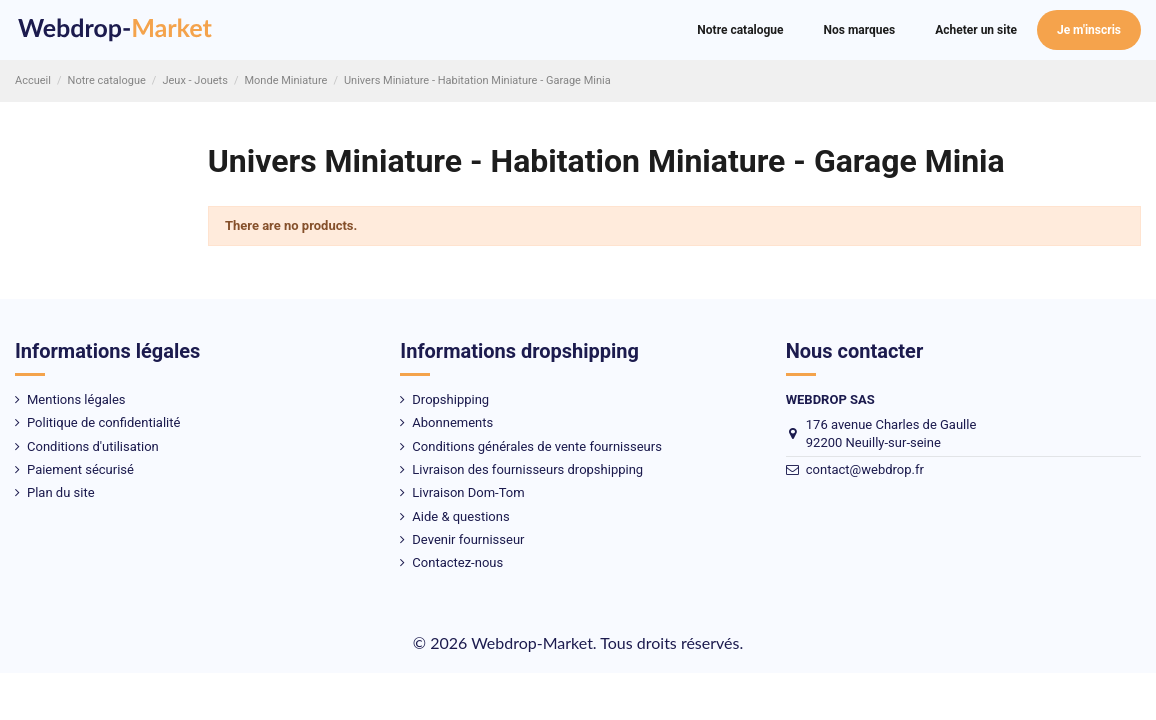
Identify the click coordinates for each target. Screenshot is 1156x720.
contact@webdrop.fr (865, 469)
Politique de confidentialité (103, 422)
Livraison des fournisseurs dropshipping (527, 469)
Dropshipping (450, 399)
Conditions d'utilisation (93, 446)
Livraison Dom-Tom (468, 492)
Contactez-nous (457, 562)
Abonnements (452, 422)
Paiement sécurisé (80, 469)
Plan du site (61, 492)
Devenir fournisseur (468, 539)
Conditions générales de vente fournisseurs (537, 446)
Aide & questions (460, 516)
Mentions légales (76, 399)
